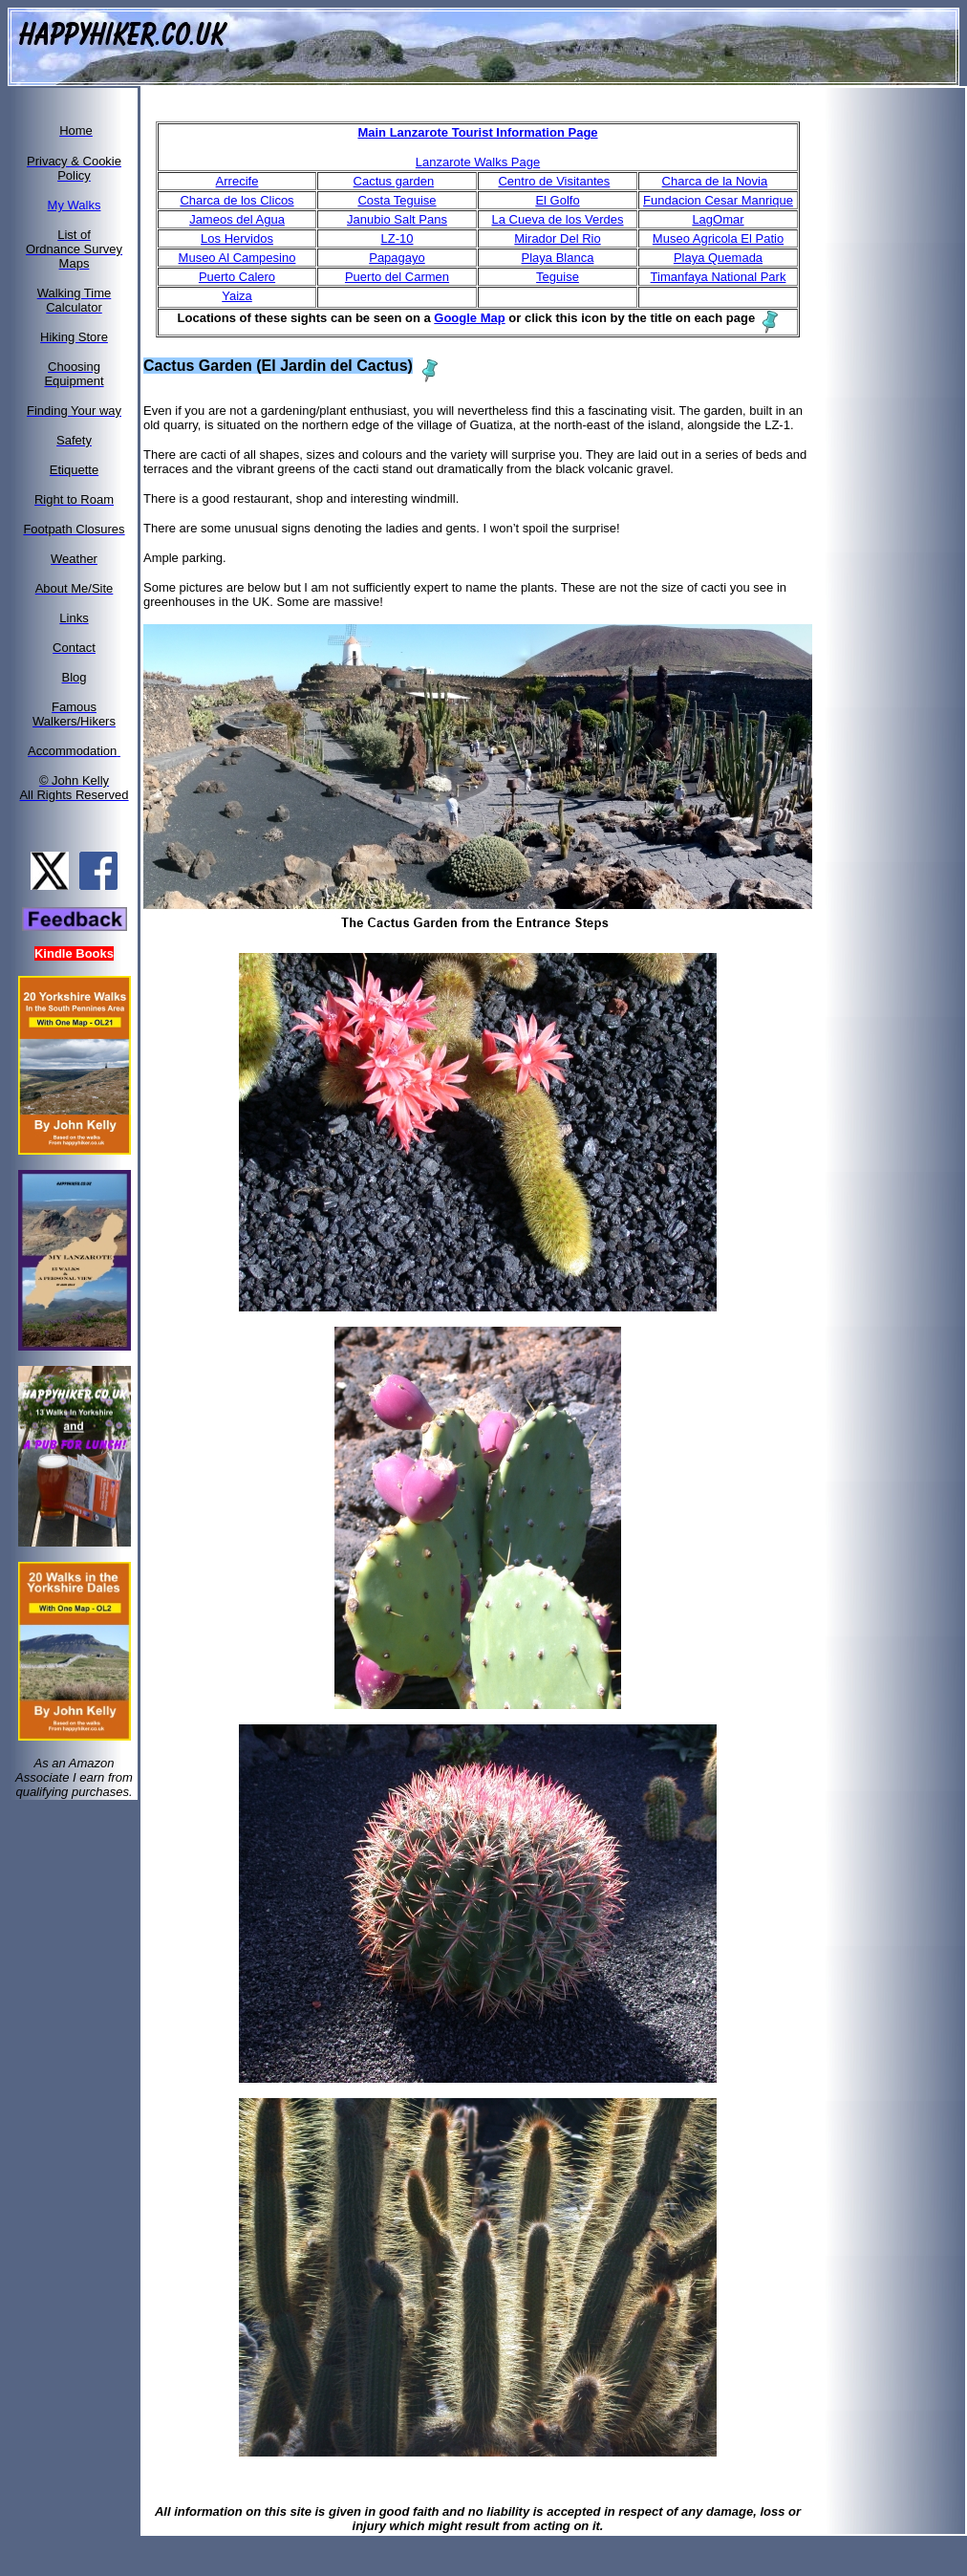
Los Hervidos (237, 238)
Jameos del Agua (237, 219)
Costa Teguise (396, 200)
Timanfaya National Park (718, 277)
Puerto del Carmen (397, 277)
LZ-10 (397, 238)
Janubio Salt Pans (397, 219)
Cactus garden (394, 181)
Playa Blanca (558, 257)
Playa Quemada (718, 257)
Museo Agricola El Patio (718, 238)
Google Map (469, 318)
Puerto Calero (237, 277)
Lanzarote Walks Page (478, 162)
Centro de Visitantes (554, 181)
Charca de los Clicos (236, 200)
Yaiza (237, 296)
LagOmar (717, 219)
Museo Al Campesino (237, 257)
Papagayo (397, 257)
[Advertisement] (902, 375)
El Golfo (557, 200)
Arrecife (237, 181)
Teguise (557, 277)
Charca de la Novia (715, 181)
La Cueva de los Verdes (557, 219)
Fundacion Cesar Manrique (718, 200)
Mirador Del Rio (557, 238)
